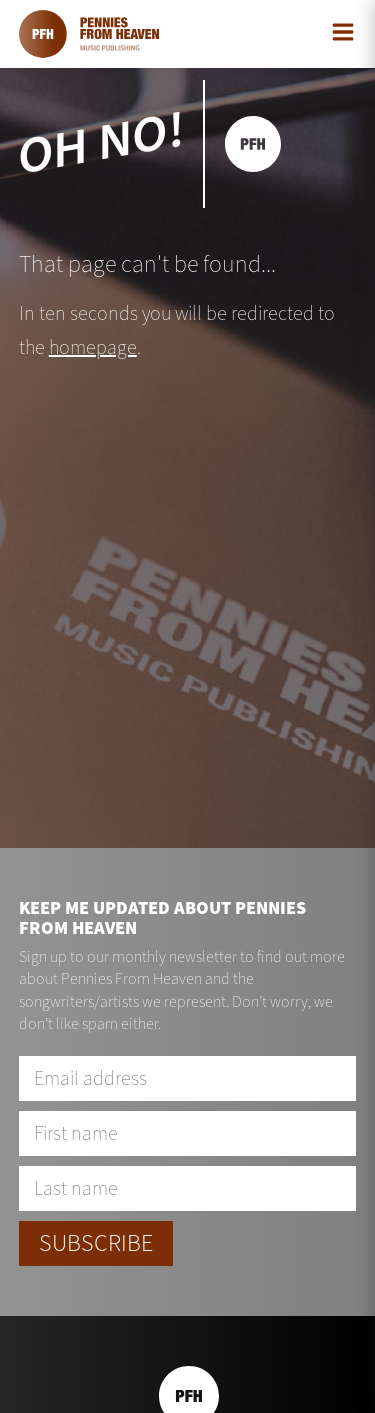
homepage (93, 347)
